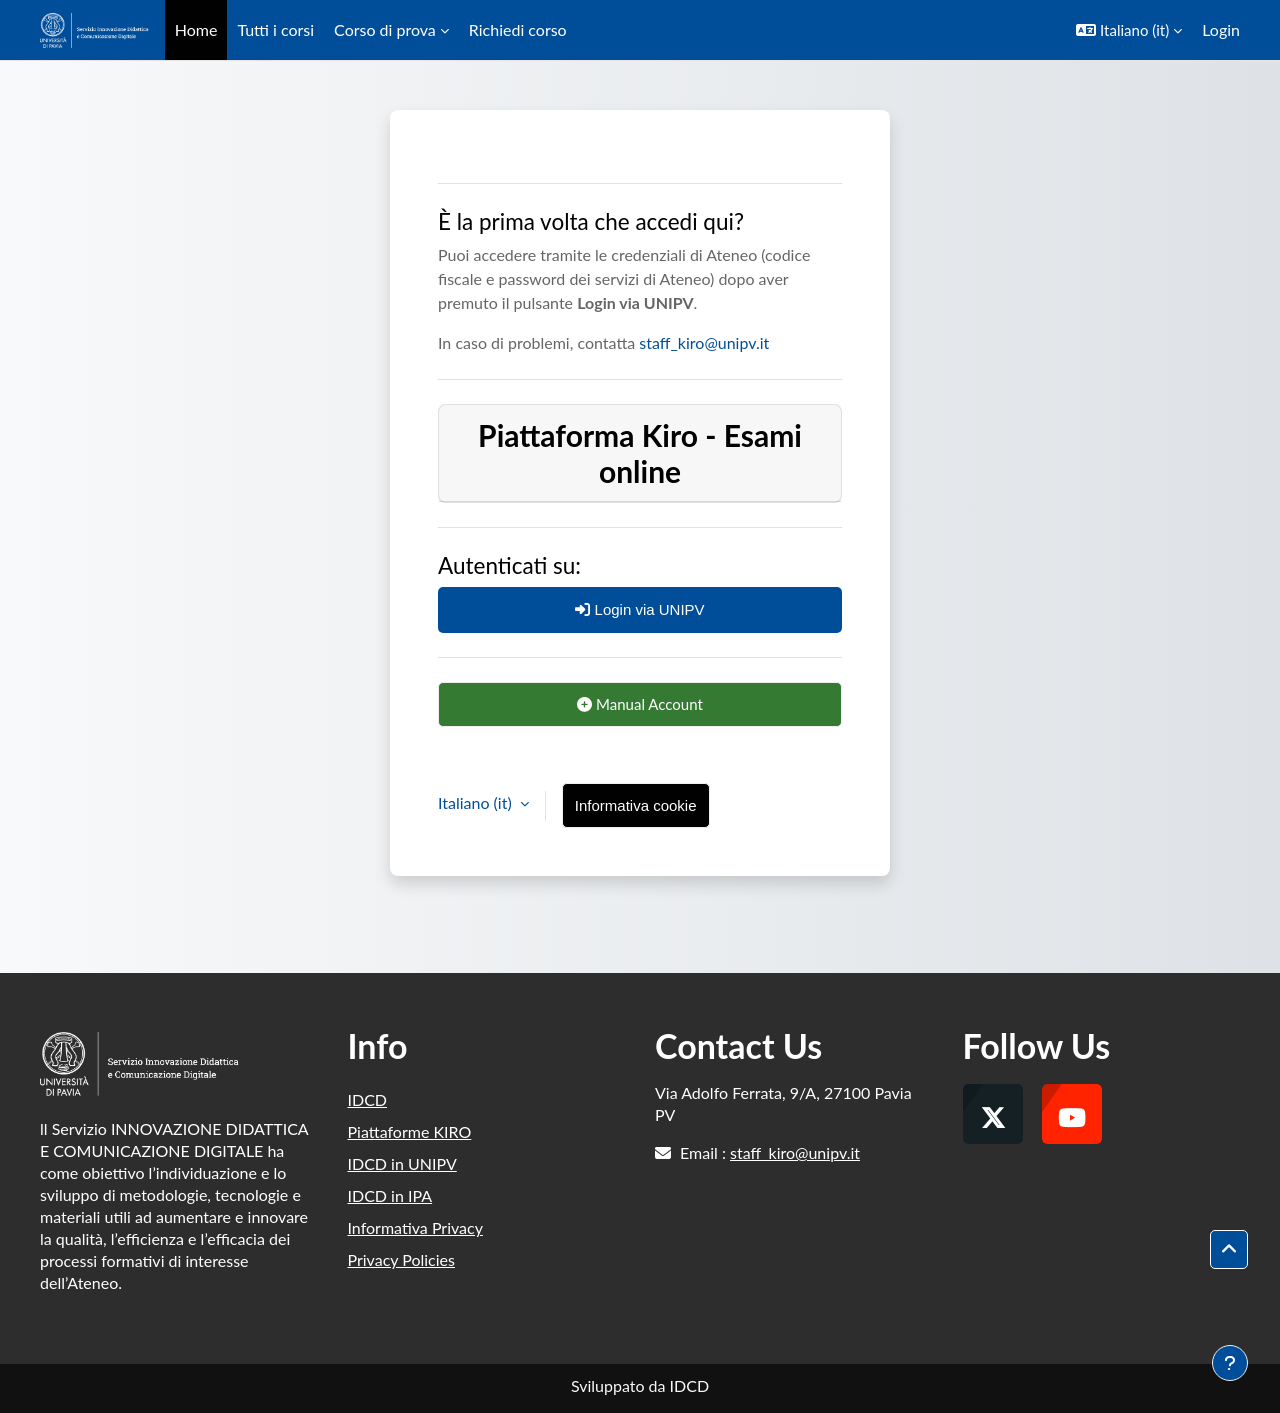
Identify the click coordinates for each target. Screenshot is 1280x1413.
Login (1221, 29)
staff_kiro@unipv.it (704, 342)
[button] (1129, 30)
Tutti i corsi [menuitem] (275, 29)
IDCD (368, 1099)
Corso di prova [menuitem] (385, 29)
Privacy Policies (401, 1259)
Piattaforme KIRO (410, 1131)
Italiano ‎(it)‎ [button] (477, 802)
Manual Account (640, 704)
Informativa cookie (636, 805)
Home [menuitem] (196, 29)
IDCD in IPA (390, 1195)
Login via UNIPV (639, 609)
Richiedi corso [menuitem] (518, 29)
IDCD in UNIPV (402, 1163)
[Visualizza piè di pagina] (1230, 1363)
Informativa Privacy (415, 1227)
